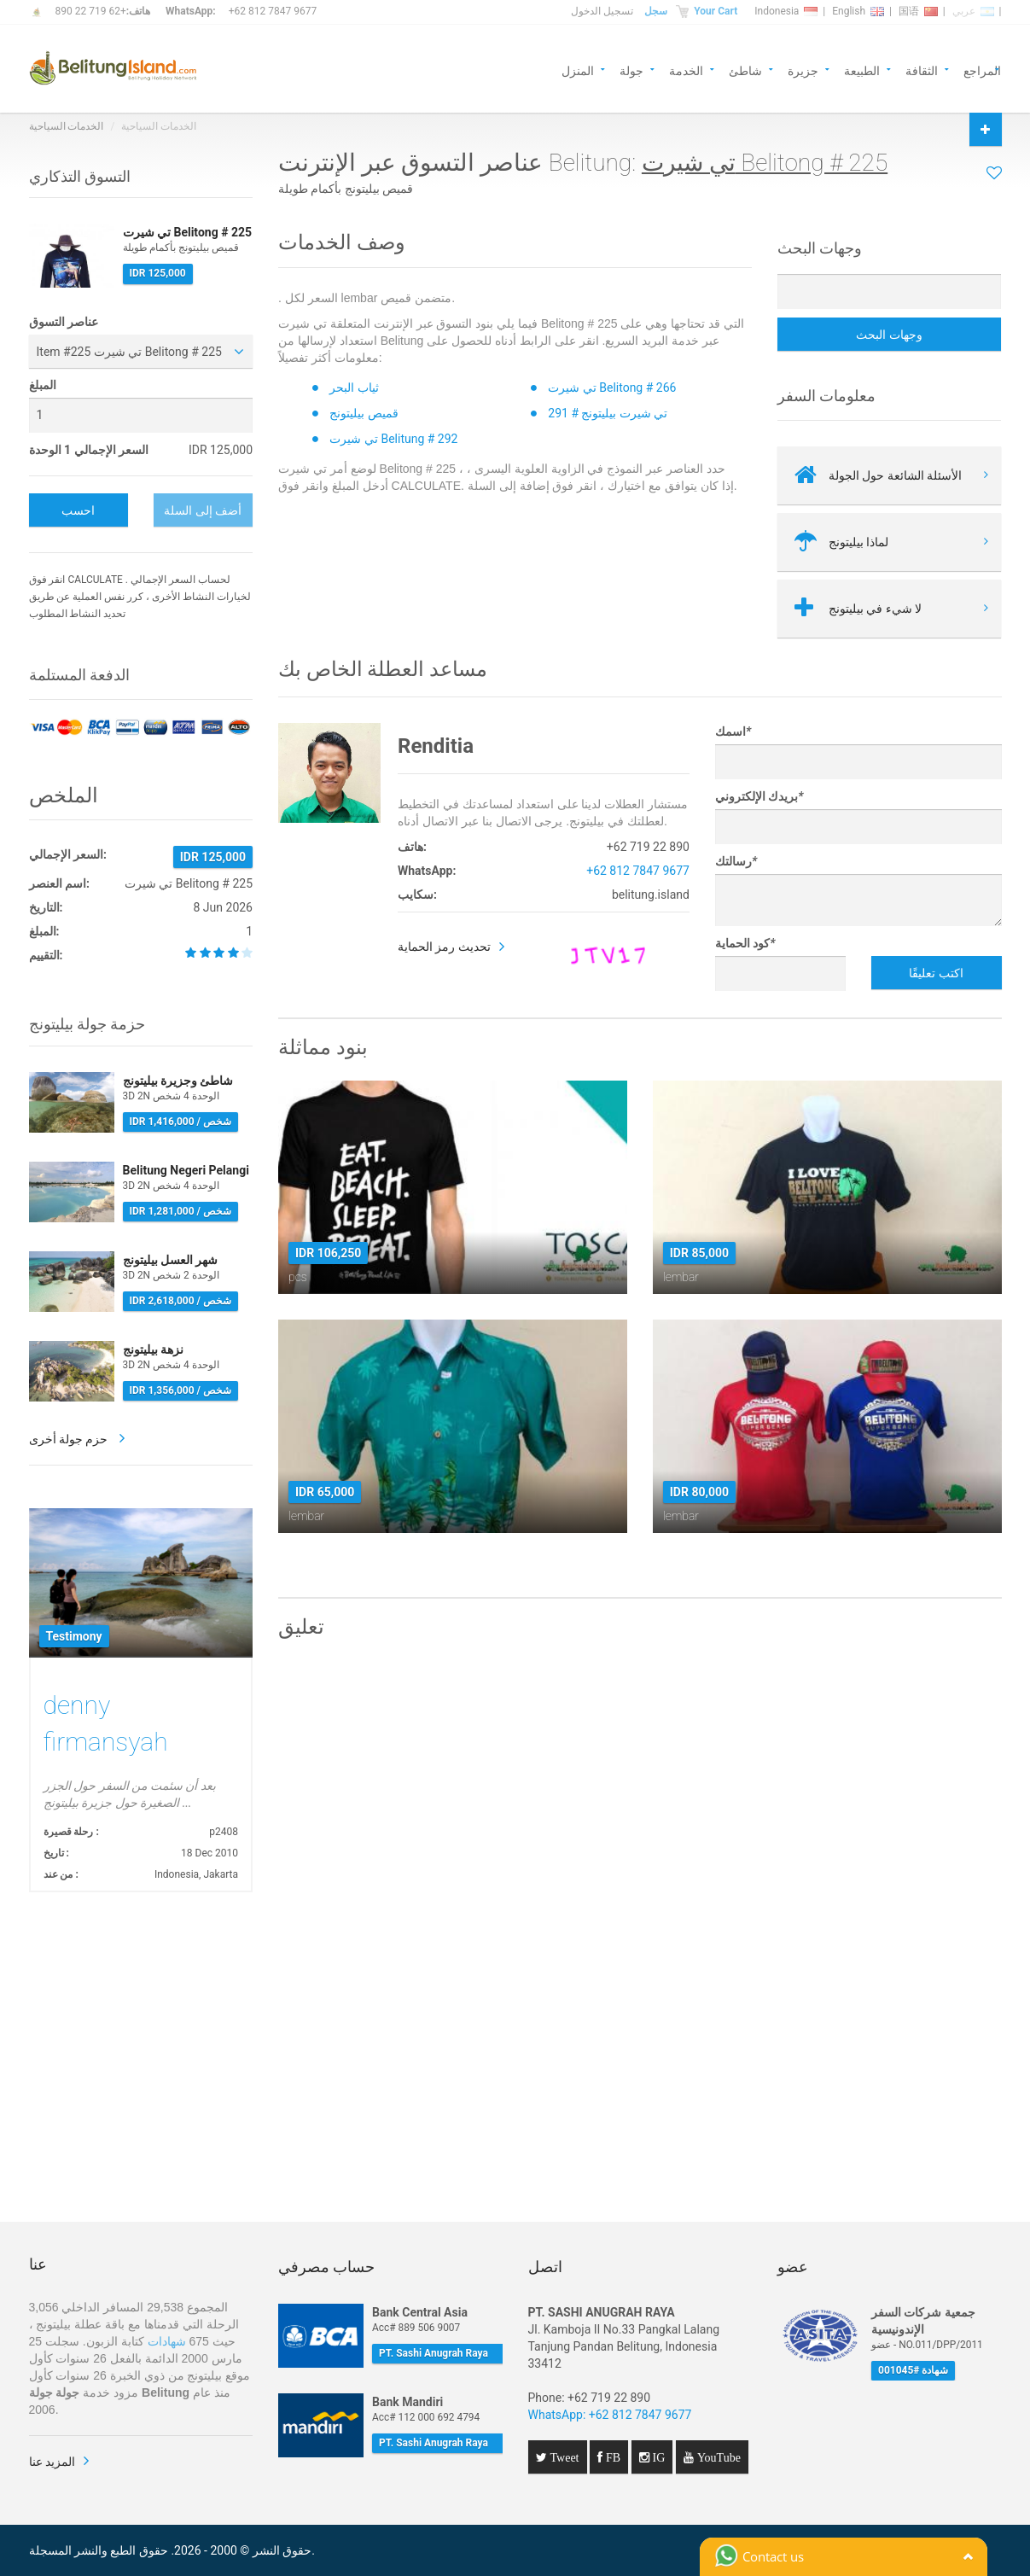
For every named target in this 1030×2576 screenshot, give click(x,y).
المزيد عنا (52, 2461)
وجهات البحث (889, 334)
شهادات (167, 2341)
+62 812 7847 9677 (273, 11)
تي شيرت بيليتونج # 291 (607, 413)
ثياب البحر (353, 387)
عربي (973, 11)
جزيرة (803, 69)
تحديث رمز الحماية (444, 946)
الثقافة (921, 69)
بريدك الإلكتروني (759, 796)
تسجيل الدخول (602, 11)
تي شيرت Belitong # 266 (612, 387)
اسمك (733, 731)
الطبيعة (862, 69)
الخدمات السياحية (66, 126)
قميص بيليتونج (363, 413)
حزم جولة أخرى (70, 1439)
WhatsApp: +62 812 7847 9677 (610, 2415)
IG (657, 2457)
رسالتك (736, 861)
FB (611, 2457)
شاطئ (745, 69)
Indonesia (786, 11)
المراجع (982, 69)
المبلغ (42, 385)
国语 (918, 11)
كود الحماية (745, 943)
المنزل (578, 69)
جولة (631, 69)
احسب (78, 510)
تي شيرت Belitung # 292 (393, 439)
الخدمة (686, 69)
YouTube (717, 2457)
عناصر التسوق (63, 322)
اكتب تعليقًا (936, 973)
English (858, 11)
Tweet (563, 2457)
